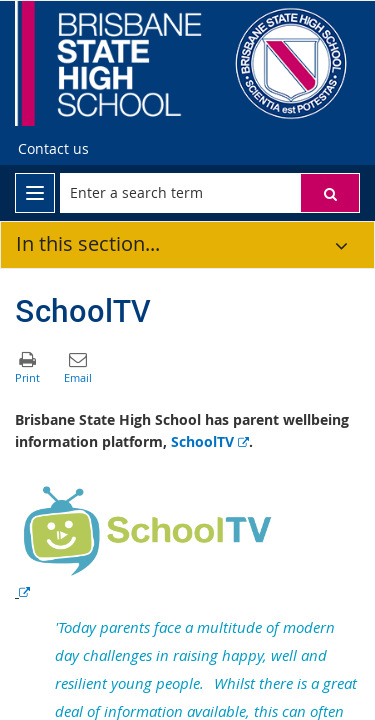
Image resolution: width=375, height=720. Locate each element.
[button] (330, 193)
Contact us (53, 148)
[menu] (35, 193)
